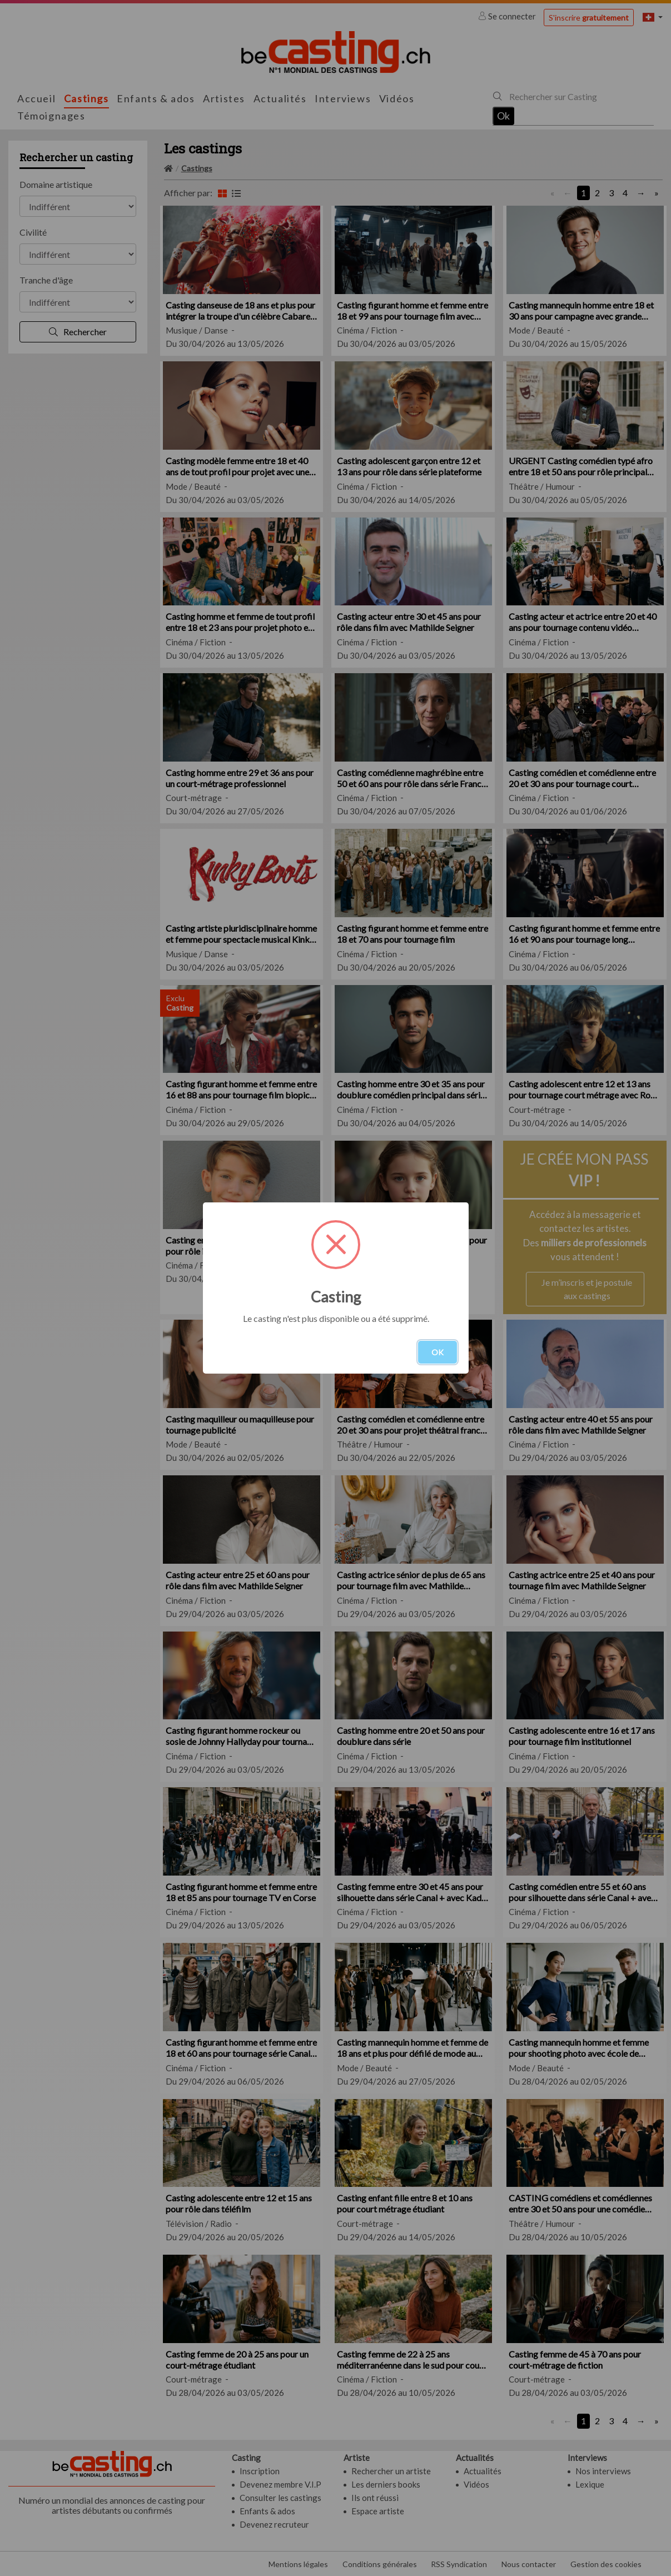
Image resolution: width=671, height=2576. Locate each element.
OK (437, 1352)
